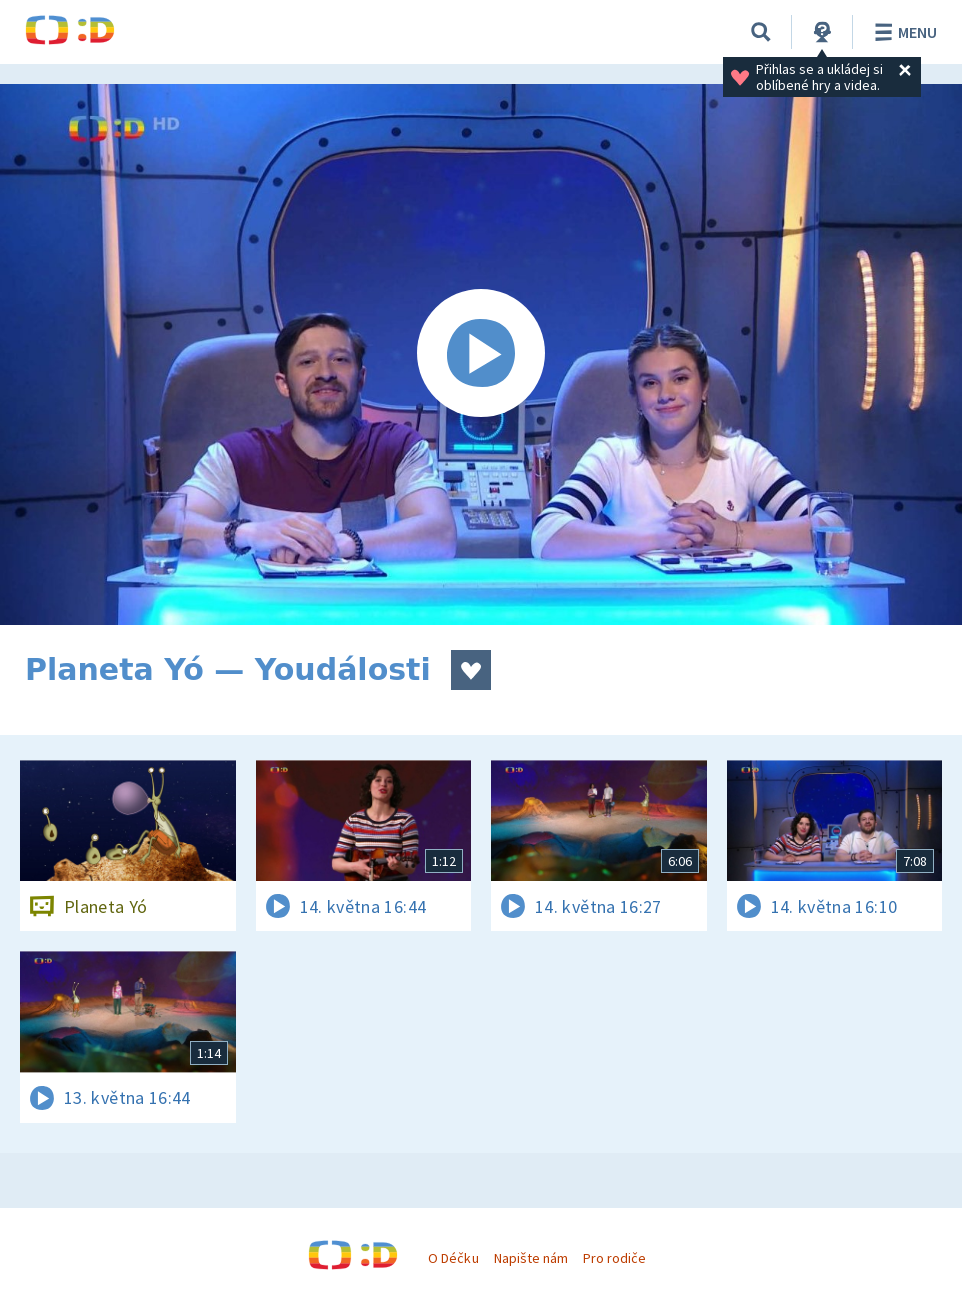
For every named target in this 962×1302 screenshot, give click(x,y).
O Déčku (453, 1258)
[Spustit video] (481, 354)
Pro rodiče (614, 1258)
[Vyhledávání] (761, 32)
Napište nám (531, 1258)
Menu (902, 32)
